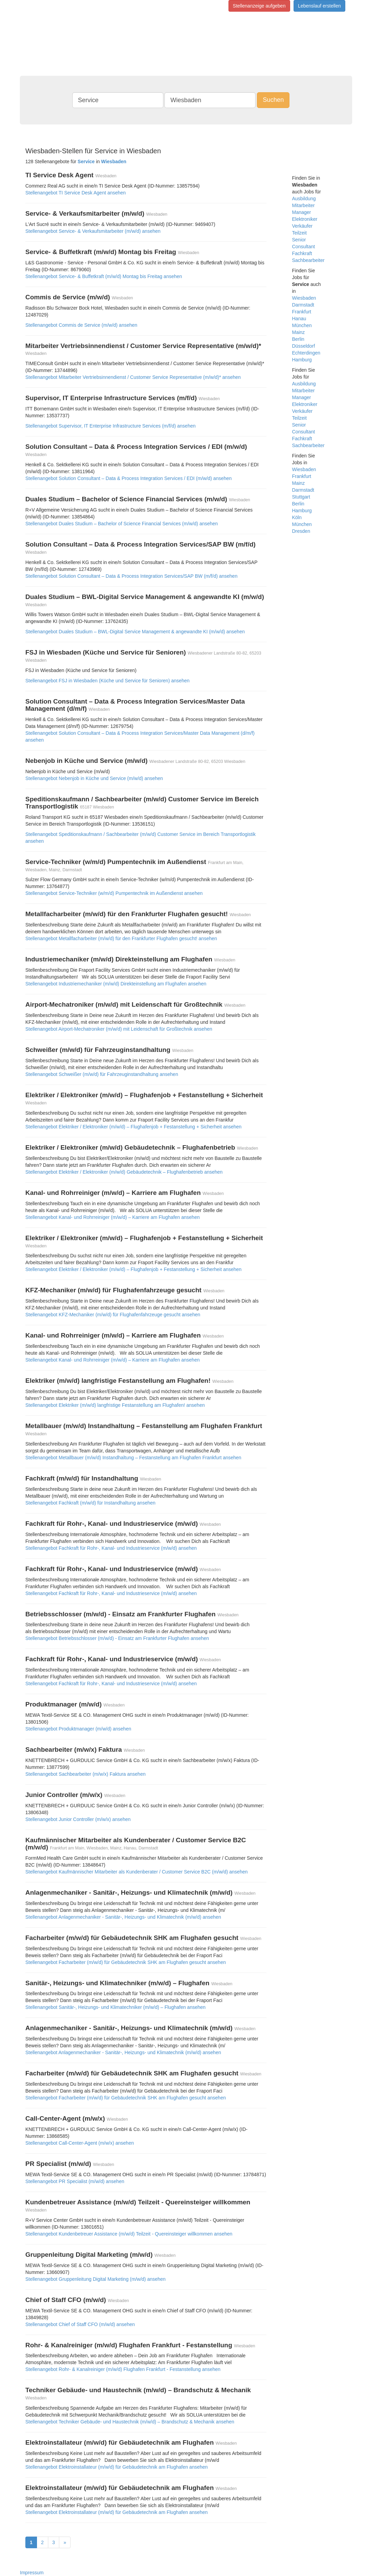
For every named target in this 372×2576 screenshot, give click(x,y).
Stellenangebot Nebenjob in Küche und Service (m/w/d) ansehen (94, 778)
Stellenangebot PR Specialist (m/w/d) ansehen (74, 2181)
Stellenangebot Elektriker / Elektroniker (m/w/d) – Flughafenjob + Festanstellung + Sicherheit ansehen (133, 1126)
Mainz (298, 332)
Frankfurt (301, 311)
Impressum (32, 2572)
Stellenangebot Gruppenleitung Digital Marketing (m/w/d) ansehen (95, 2279)
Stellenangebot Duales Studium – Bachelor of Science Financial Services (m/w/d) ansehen (121, 523)
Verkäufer (302, 226)
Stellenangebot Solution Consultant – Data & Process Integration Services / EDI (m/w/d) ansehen (128, 478)
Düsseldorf (303, 346)
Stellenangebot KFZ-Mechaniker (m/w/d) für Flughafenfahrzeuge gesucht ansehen (112, 1314)
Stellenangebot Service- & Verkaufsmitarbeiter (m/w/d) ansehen (93, 231)
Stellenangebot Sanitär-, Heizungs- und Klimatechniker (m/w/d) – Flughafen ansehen (115, 2007)
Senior (299, 239)
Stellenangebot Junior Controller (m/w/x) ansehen (78, 1819)
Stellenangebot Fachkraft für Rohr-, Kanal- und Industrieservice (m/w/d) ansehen (111, 1548)
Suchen (273, 99)
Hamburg (302, 359)
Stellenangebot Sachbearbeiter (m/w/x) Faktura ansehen (85, 1774)
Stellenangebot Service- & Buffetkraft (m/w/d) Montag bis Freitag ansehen (103, 276)
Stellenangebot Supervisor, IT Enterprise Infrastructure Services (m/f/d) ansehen (110, 426)
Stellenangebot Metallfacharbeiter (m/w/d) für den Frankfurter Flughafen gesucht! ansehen (121, 938)
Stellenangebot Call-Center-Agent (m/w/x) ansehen (79, 2143)
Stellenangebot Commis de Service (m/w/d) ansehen (81, 325)
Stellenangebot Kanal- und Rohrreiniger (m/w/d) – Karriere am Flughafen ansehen (112, 1217)
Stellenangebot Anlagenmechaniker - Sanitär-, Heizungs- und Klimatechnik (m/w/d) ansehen (123, 1917)
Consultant (303, 246)
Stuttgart (301, 497)
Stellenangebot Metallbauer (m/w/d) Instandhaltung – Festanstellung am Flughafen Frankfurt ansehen (133, 1457)
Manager (301, 212)
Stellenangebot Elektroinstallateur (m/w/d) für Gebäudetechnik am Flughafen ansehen (116, 2467)
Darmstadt (303, 305)
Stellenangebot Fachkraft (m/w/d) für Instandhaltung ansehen (90, 1503)
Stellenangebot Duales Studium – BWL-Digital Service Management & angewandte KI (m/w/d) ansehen (135, 631)
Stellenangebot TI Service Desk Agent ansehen (75, 192)
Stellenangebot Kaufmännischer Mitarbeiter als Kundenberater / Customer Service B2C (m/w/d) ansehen (136, 1871)
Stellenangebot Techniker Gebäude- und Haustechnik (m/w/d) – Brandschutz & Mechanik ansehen (129, 2421)
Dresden (301, 531)
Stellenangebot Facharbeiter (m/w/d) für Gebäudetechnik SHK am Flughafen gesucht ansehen (125, 1962)
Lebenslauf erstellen (319, 6)
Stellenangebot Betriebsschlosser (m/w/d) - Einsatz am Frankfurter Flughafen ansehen (117, 1638)
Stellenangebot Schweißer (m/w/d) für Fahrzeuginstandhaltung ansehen (101, 1074)
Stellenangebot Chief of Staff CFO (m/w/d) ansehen (80, 2324)
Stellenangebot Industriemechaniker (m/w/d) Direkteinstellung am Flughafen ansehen (115, 983)
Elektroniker (305, 219)
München (302, 325)
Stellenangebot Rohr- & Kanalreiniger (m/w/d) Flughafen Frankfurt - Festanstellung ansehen (123, 2369)
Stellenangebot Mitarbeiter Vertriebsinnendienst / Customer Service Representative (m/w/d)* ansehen (133, 377)
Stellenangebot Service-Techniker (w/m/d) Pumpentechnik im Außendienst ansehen (114, 893)
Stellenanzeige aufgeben (259, 6)
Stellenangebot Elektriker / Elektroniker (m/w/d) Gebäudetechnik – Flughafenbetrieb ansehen (124, 1172)
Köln (297, 517)
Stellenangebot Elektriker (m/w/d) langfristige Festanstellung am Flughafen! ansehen (115, 1405)
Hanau (299, 318)
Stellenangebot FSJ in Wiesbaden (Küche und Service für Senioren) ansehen (107, 680)
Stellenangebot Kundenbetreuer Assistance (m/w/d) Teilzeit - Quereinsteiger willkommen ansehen (128, 2234)
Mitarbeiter (303, 205)
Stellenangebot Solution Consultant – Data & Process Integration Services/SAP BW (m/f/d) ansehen (131, 576)
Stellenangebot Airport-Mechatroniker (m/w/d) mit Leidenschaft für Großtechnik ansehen (118, 1029)
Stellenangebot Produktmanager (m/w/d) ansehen (78, 1729)
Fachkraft (302, 253)
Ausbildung (304, 198)
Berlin (298, 339)
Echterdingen (306, 353)
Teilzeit (299, 233)
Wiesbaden (304, 298)
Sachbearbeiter (308, 260)
